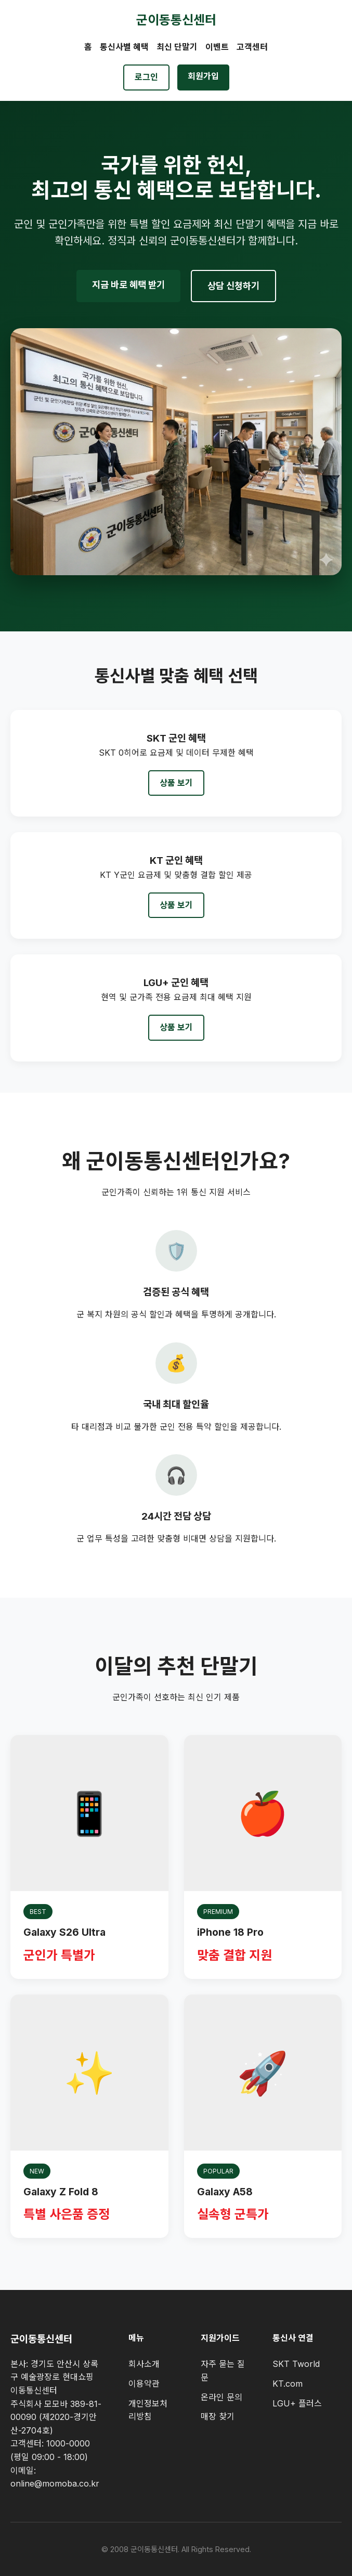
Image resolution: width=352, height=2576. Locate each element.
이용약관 (144, 2383)
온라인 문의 (221, 2397)
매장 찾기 (217, 2416)
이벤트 (217, 47)
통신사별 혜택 (124, 47)
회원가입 (203, 76)
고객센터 (252, 47)
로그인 (146, 77)
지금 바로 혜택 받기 (128, 284)
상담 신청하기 (233, 285)
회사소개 (144, 2364)
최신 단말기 (177, 47)
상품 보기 (176, 783)
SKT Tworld (296, 2364)
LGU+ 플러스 (297, 2403)
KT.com (287, 2383)
